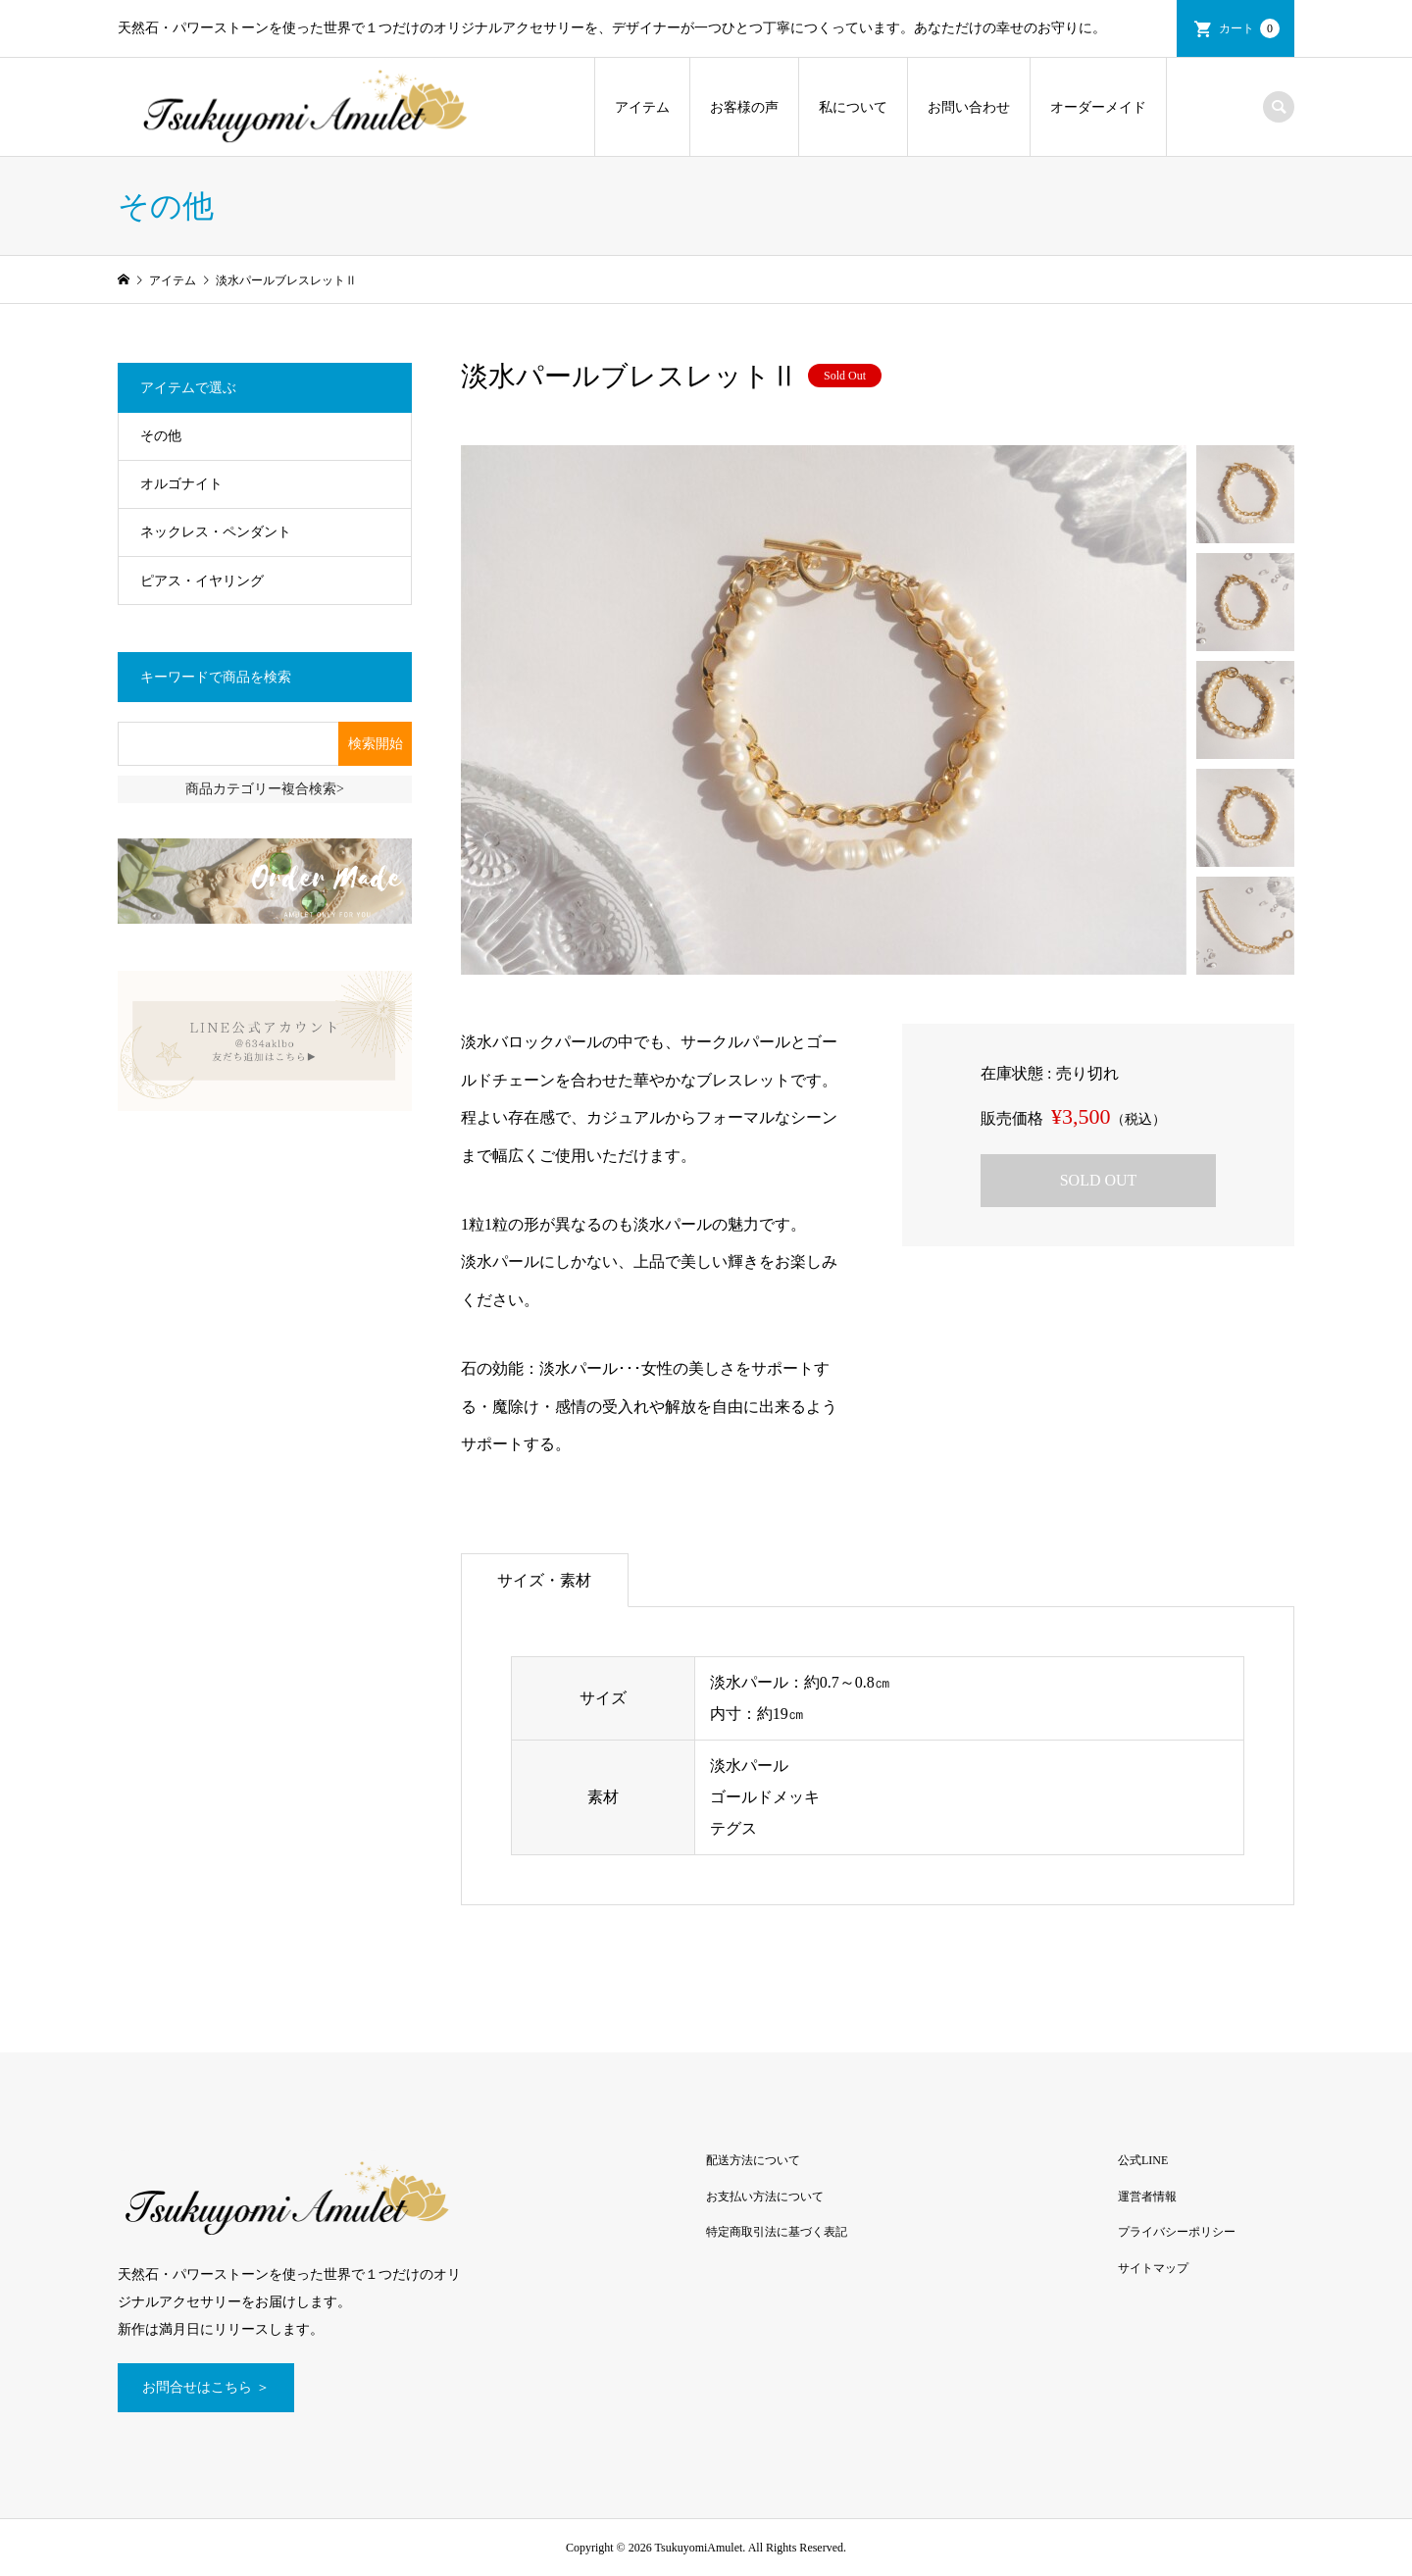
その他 (160, 436)
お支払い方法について (765, 2196)
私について (853, 107)
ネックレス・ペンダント (215, 532)
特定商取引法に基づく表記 (776, 2232)
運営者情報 (1147, 2196)
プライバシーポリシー (1177, 2232)
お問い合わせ (969, 107)
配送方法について (753, 2160)
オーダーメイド (1098, 107)
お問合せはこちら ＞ (206, 2387)
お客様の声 (744, 107)
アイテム (642, 107)
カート (1249, 28)
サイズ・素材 (544, 1580)
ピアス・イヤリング (202, 581)
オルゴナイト (181, 484)
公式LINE (1143, 2160)
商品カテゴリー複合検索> (264, 789)
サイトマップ (1153, 2268)
